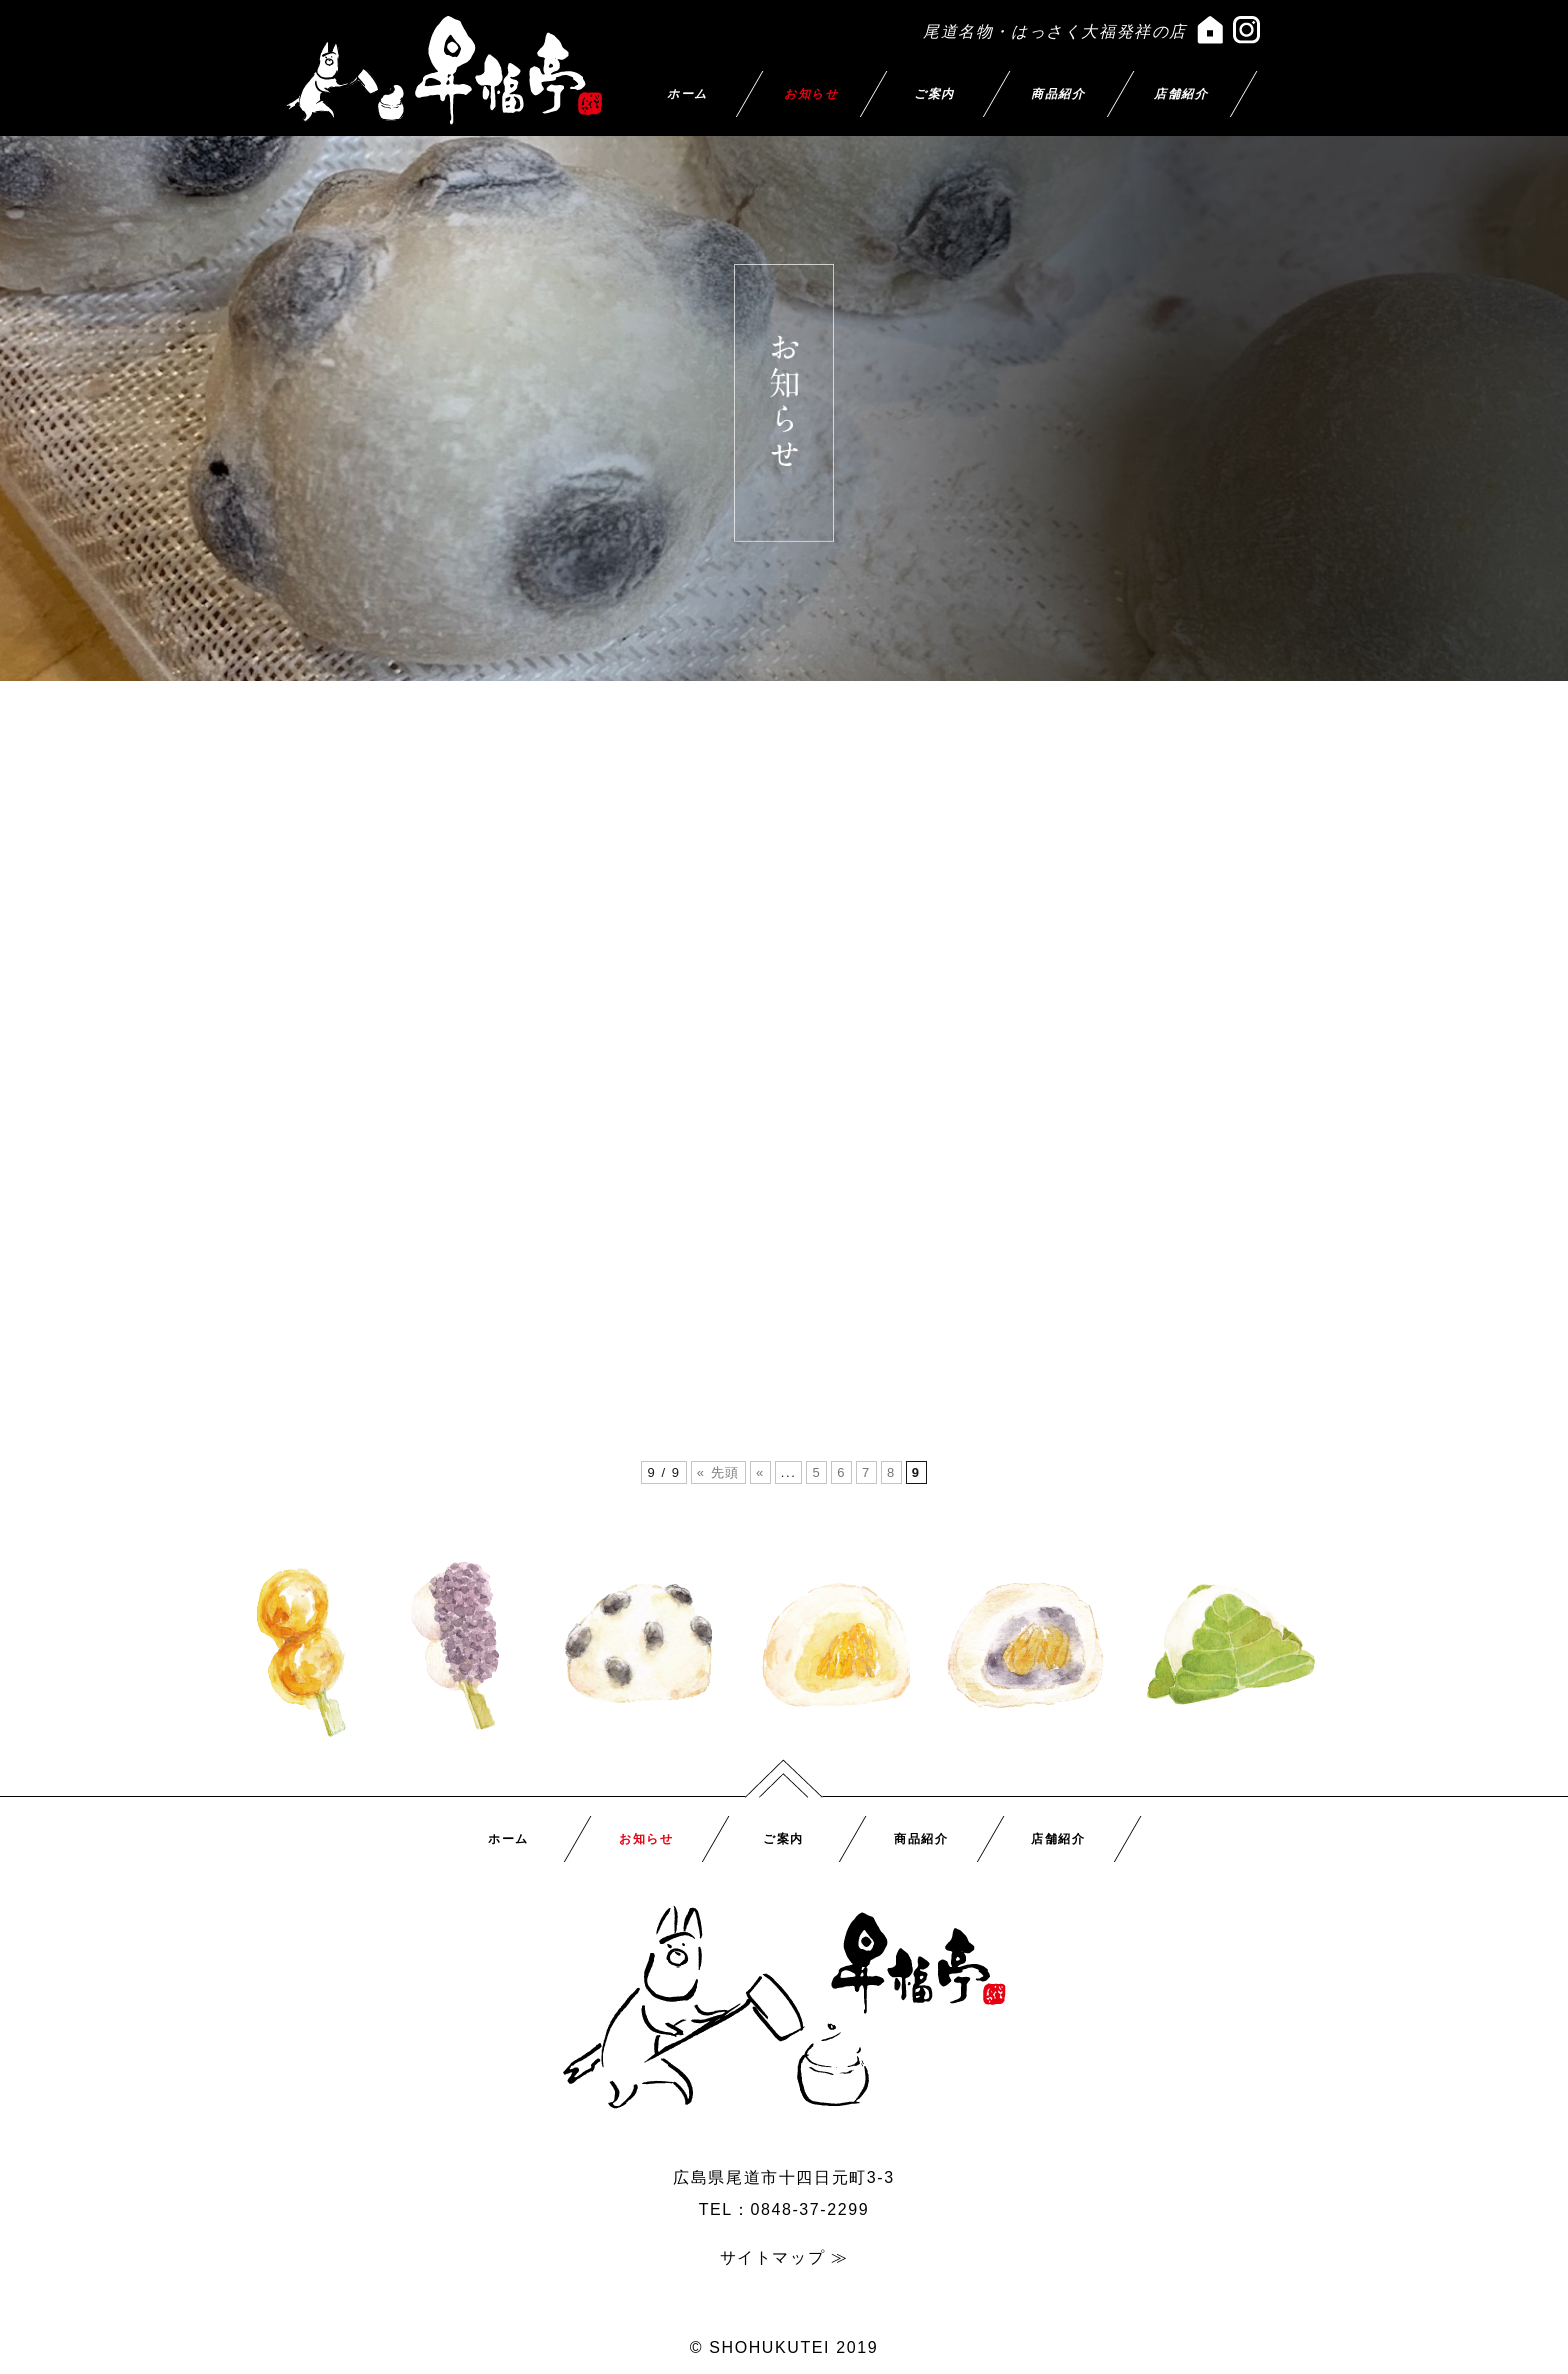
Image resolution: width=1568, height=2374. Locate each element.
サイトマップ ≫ (784, 2257)
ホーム (687, 94)
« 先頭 (718, 1472)
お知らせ (811, 94)
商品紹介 (1058, 94)
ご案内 (934, 94)
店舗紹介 (1182, 94)
